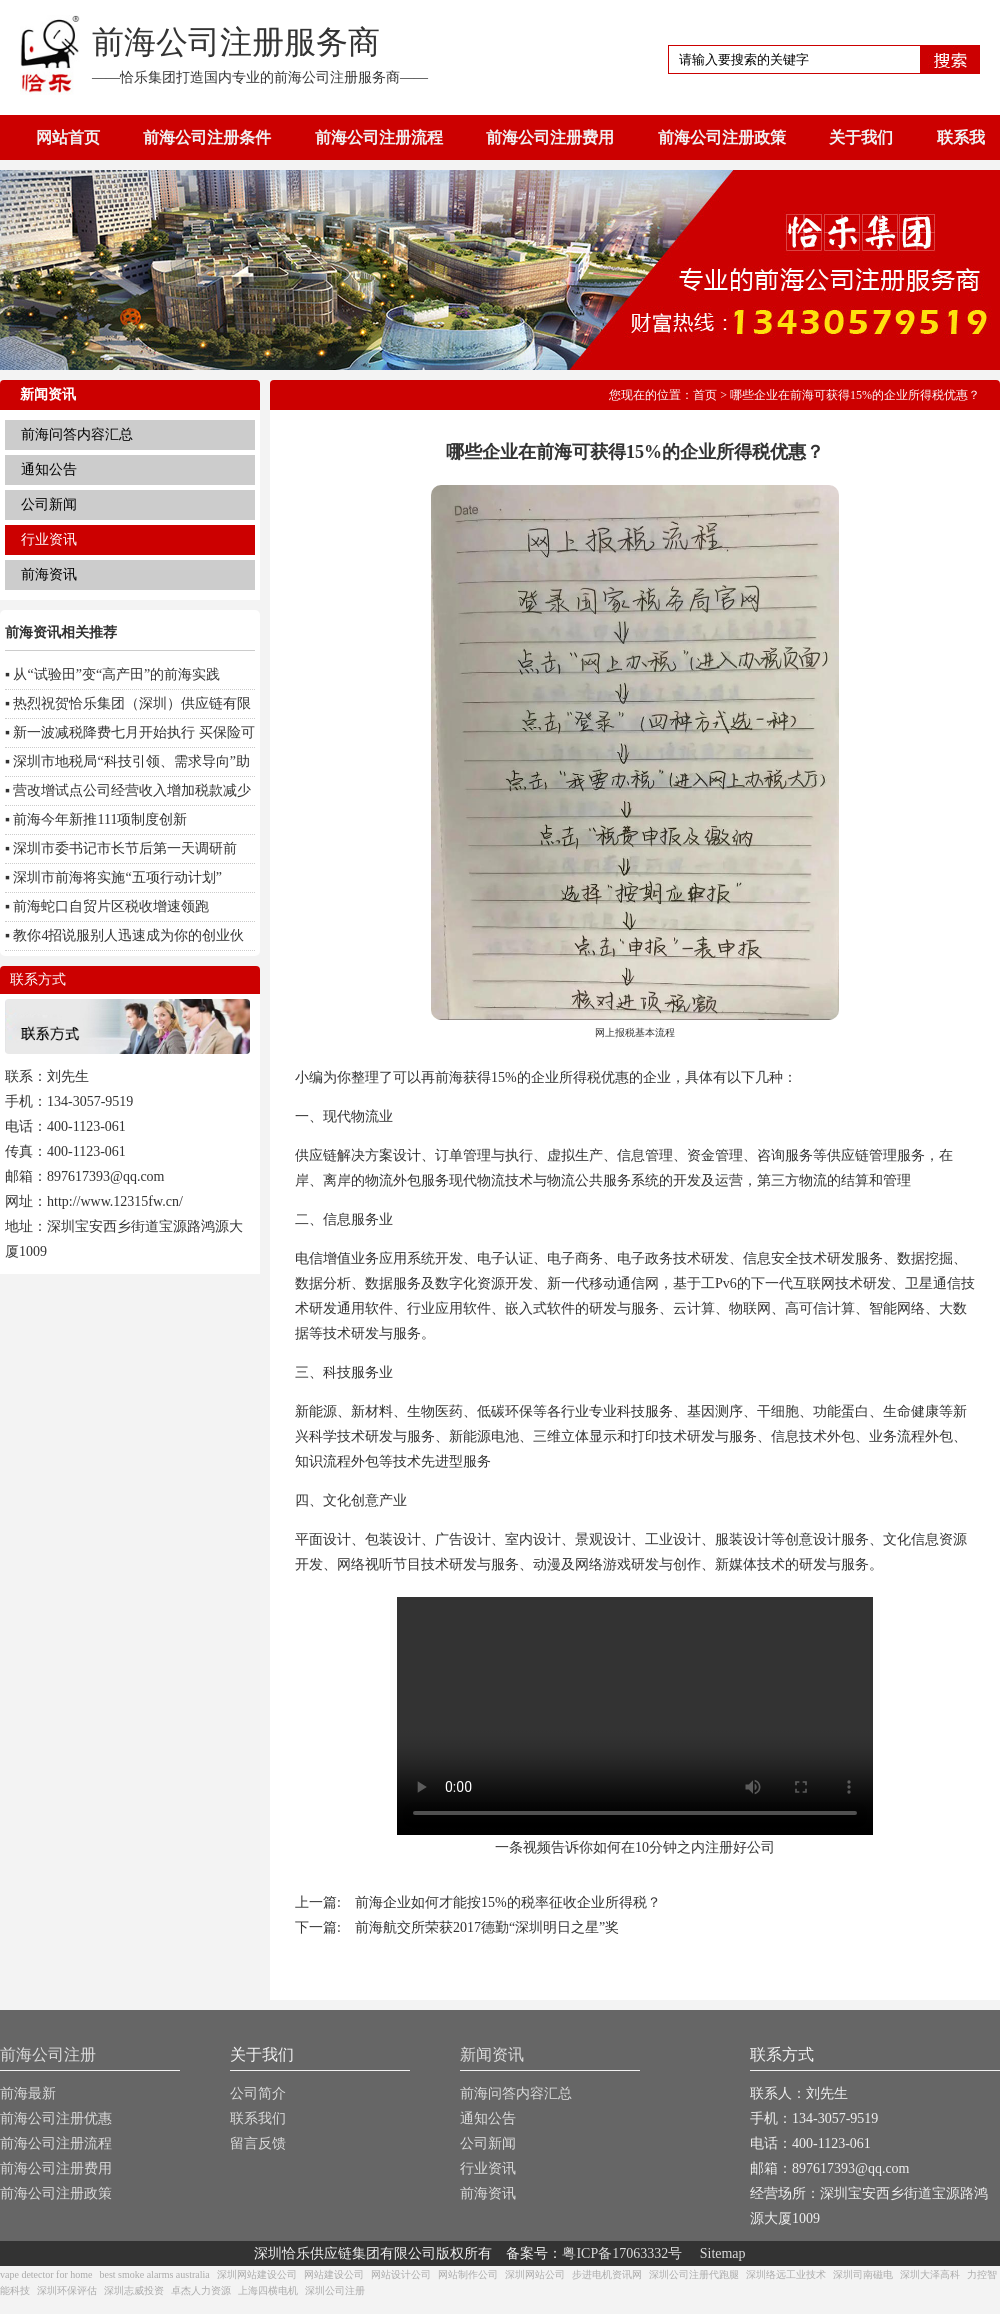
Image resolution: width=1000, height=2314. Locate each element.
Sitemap (723, 2253)
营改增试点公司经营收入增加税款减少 (132, 790)
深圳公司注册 (335, 2290)
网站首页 (68, 137)
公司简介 (258, 2093)
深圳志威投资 (134, 2290)
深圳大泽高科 (930, 2274)
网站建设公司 (334, 2274)
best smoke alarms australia (154, 2274)
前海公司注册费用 (550, 137)
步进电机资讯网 (607, 2274)
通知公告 (49, 469)
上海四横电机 (268, 2290)
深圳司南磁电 (863, 2274)
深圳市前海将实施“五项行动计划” (117, 877)
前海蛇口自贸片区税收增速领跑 (111, 906)
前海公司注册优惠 (56, 2118)
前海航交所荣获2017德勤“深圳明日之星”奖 (487, 1927)
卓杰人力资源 (201, 2290)
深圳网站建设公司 (257, 2274)
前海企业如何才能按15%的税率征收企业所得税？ (508, 1902)
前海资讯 (49, 574)
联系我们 (258, 2118)
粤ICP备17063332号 (622, 2253)
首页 (705, 395)
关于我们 (861, 137)
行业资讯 (49, 539)
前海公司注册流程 (379, 137)
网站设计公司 (401, 2274)
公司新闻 (49, 504)
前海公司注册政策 (722, 137)
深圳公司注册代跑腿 (694, 2274)
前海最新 (28, 2093)
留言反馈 (258, 2143)
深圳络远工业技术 (786, 2274)
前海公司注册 (48, 2054)
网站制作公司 (468, 2274)
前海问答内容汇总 (77, 434)
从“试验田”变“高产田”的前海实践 (116, 674)
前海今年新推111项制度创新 (100, 819)
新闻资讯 (492, 2054)
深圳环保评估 (67, 2290)
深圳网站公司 (535, 2274)
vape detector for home (46, 2274)
